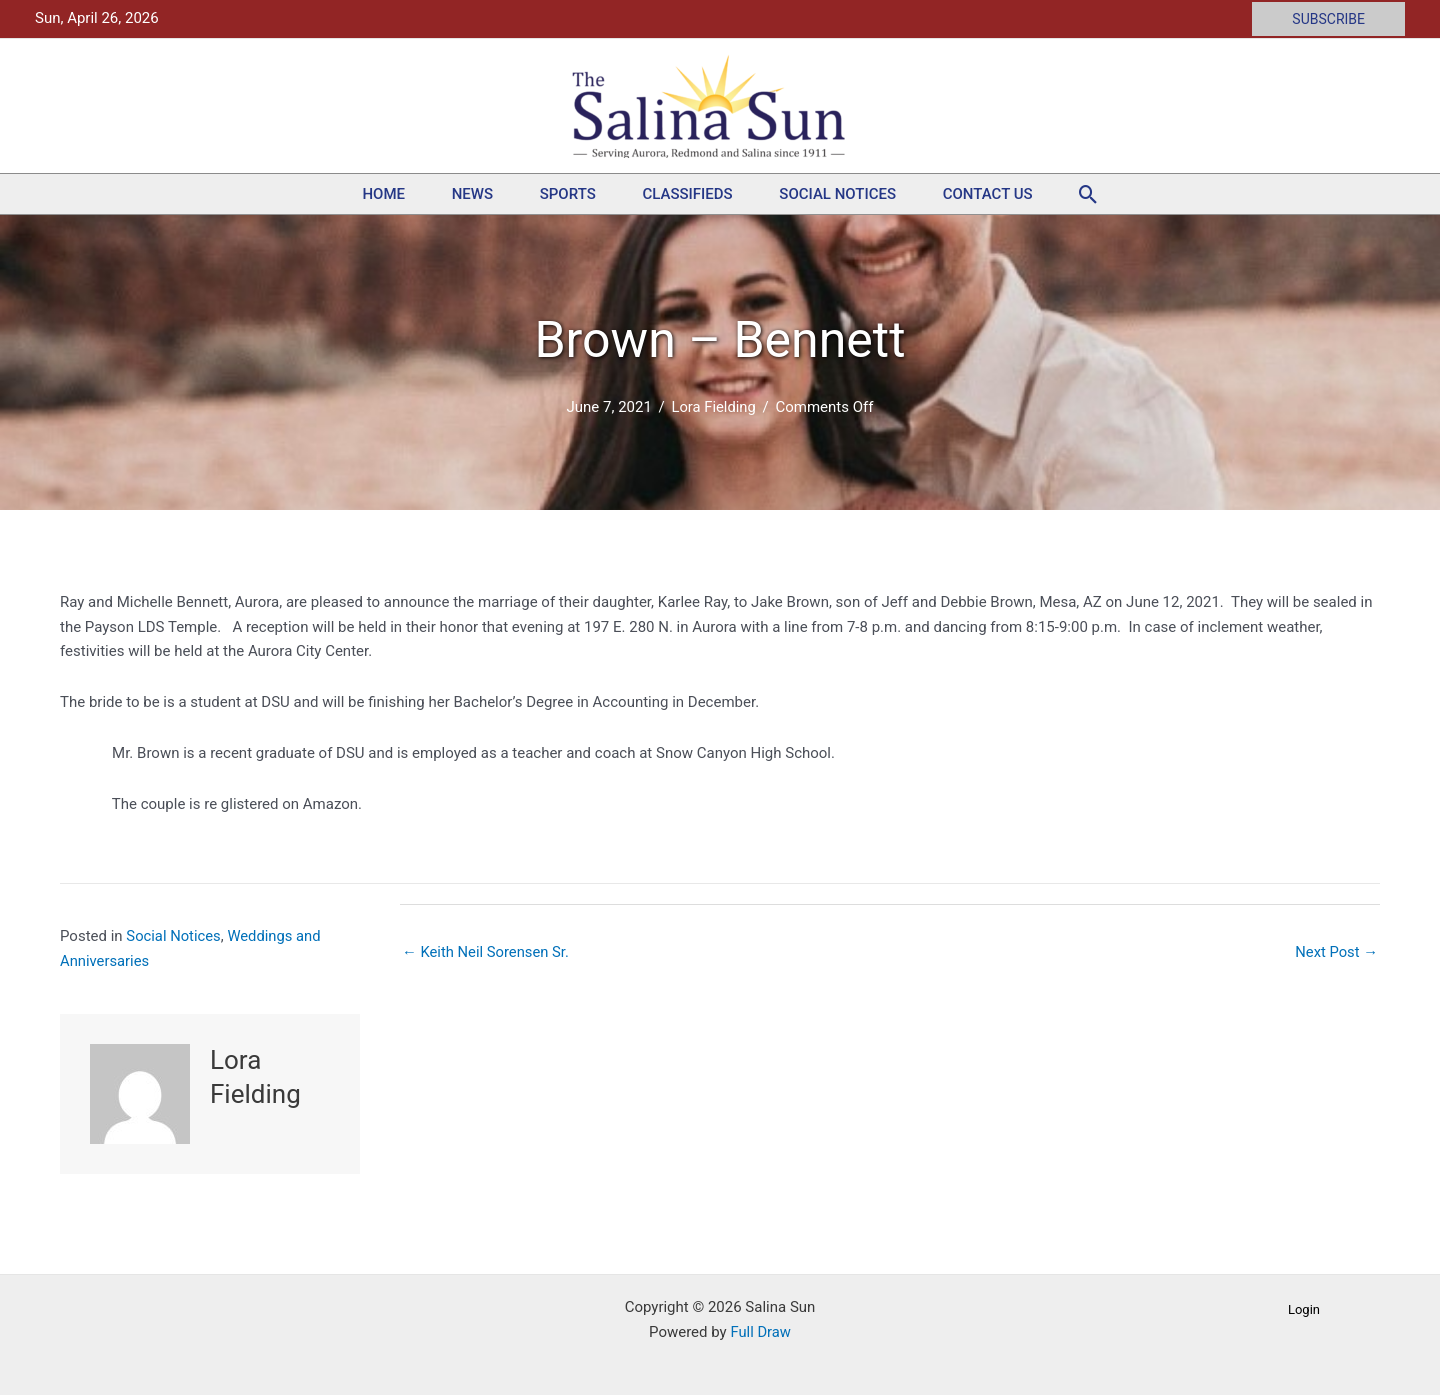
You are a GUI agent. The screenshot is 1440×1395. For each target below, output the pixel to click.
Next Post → (1336, 952)
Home (350, 194)
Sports (561, 194)
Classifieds (694, 194)
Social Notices (857, 194)
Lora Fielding (714, 407)
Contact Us (1021, 194)
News (452, 194)
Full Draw (760, 1332)
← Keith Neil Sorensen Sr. (487, 952)
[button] (1328, 19)
